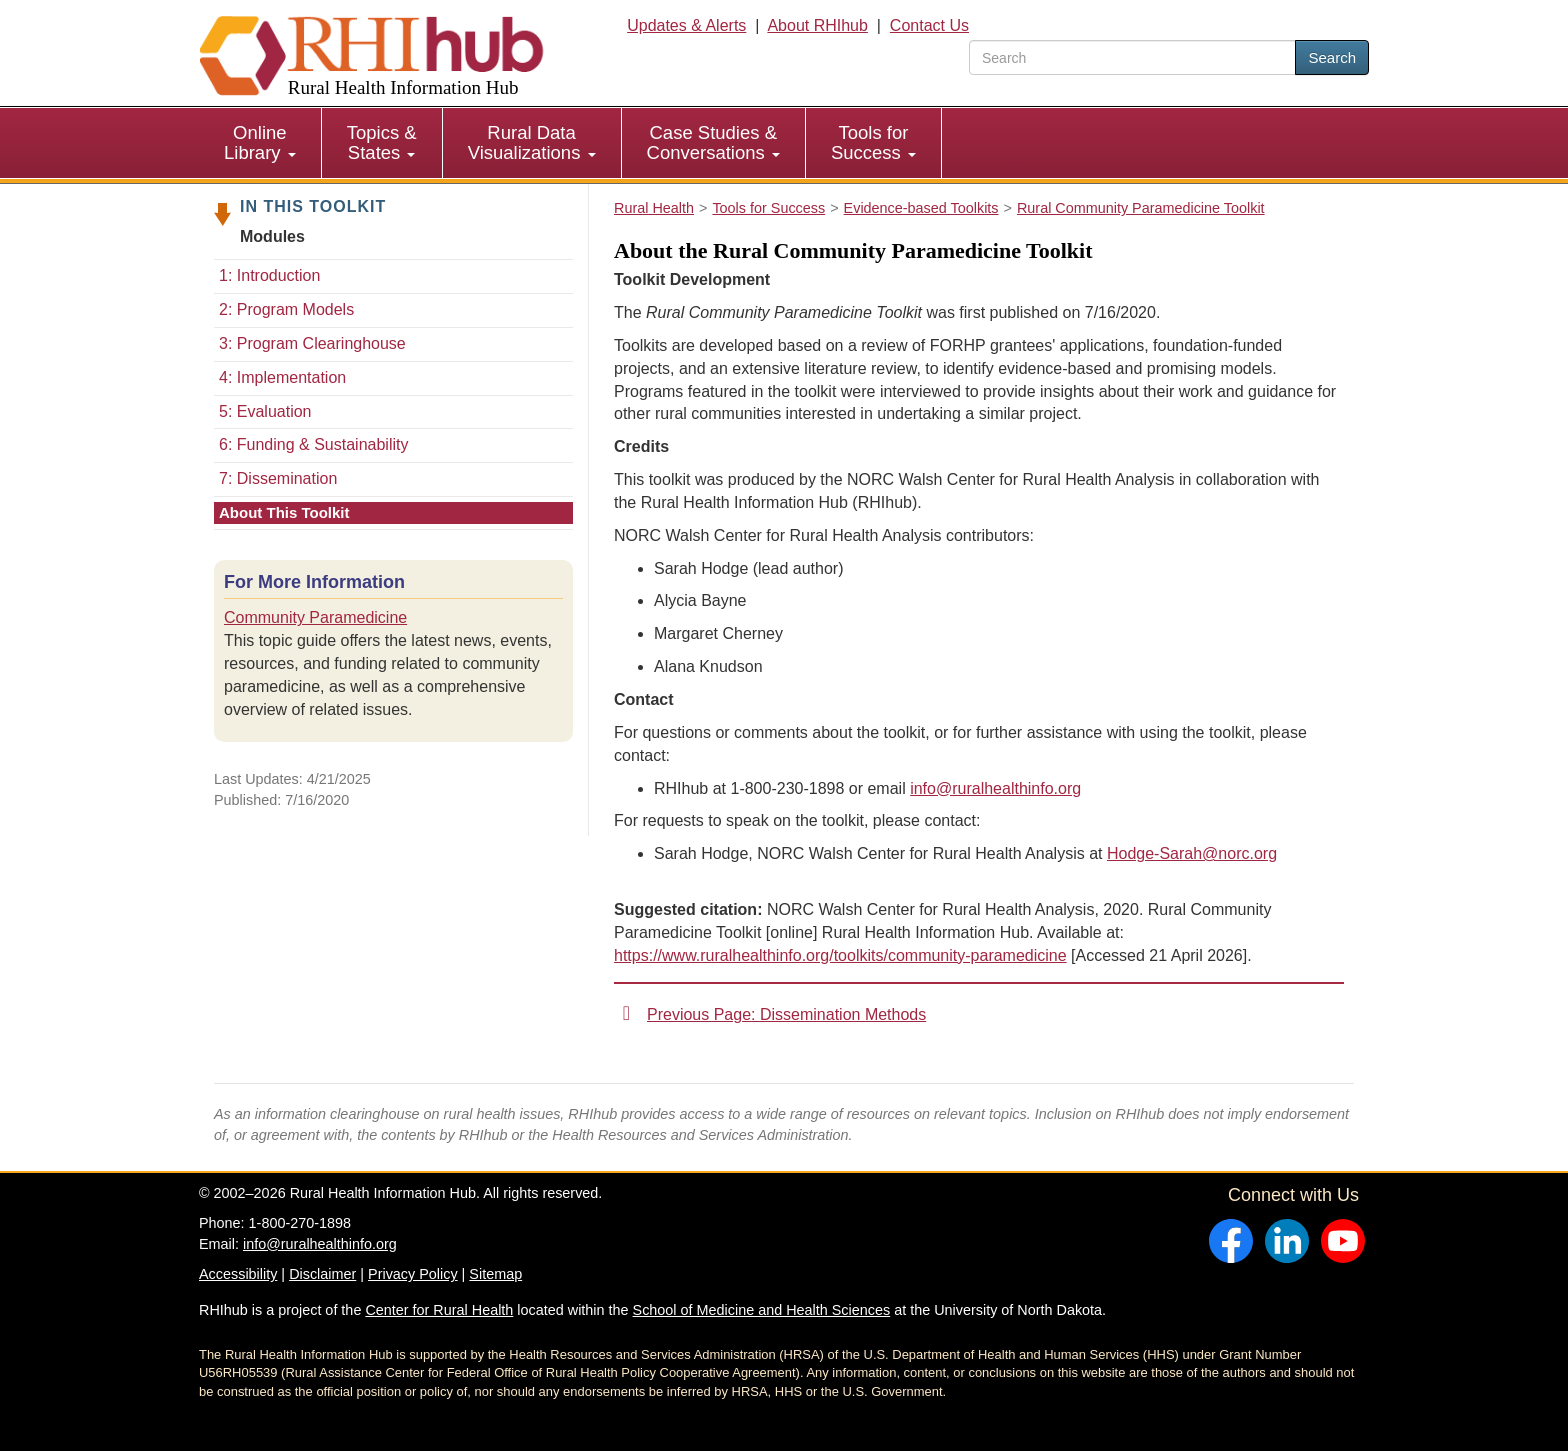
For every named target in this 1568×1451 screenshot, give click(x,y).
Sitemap (495, 1274)
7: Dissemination (278, 478)
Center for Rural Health (439, 1310)
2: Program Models (286, 309)
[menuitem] (260, 143)
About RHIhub (817, 25)
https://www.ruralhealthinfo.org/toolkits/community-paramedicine (840, 955)
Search (1332, 57)
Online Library (260, 142)
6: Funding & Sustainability (313, 444)
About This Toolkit (284, 512)
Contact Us (929, 25)
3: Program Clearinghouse (312, 343)
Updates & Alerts (686, 25)
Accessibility (238, 1274)
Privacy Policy (413, 1274)
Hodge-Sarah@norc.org (1192, 853)
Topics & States (382, 142)
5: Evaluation (265, 411)
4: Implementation (282, 377)
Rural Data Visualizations (532, 142)
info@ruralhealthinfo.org (995, 788)
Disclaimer (322, 1274)
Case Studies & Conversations (713, 142)
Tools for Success (873, 142)
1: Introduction (269, 275)
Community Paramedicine (315, 617)
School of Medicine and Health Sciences (762, 1310)
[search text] (1132, 57)
